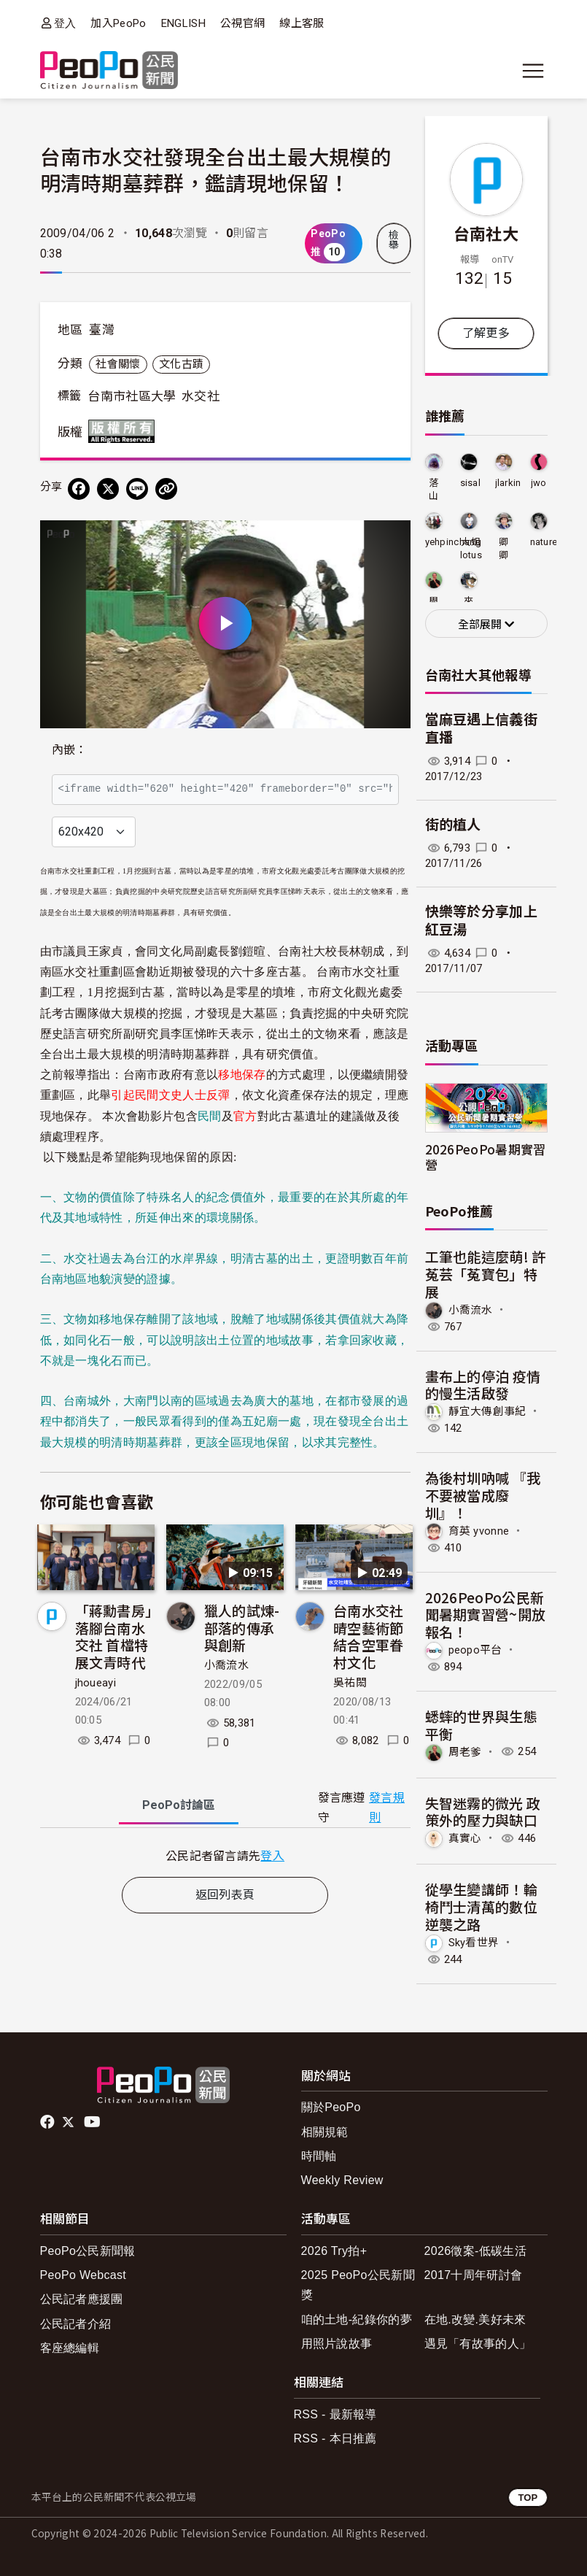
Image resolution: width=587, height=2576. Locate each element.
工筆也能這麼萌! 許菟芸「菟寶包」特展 (485, 1273)
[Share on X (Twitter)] (108, 489)
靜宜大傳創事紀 (487, 1411)
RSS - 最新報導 (335, 2414)
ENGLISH (183, 23)
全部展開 (486, 624)
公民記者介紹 (76, 2324)
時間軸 (319, 2156)
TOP (527, 2497)
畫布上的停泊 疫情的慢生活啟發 (483, 1384)
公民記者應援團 (81, 2299)
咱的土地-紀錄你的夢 (357, 2319)
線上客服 (301, 23)
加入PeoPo (118, 23)
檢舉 (394, 240)
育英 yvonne (479, 1530)
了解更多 (486, 333)
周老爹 (465, 1751)
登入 (65, 23)
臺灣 (101, 330)
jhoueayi (96, 1682)
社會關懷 (118, 364)
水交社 (200, 396)
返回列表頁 (225, 1895)
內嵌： (70, 750)
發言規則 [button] (387, 1807)
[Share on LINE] (137, 489)
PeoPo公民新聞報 (88, 2251)
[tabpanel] (225, 1855)
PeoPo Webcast (83, 2275)
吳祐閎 (350, 1682)
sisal (470, 482)
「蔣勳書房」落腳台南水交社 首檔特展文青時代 (113, 1636)
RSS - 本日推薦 (335, 2438)
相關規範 (325, 2132)
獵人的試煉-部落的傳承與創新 (242, 1627)
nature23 (549, 541)
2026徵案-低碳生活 (475, 2251)
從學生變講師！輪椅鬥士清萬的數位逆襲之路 (481, 1906)
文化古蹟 (181, 364)
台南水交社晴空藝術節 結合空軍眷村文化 (368, 1636)
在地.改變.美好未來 (475, 2319)
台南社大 (486, 232)
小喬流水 (226, 1665)
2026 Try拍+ (334, 2251)
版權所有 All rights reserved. (124, 431)
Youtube (93, 2122)
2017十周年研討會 (473, 2275)
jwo (539, 482)
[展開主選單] (533, 70)
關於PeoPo (331, 2107)
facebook (48, 2122)
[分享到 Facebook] (79, 489)
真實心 (465, 1838)
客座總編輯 (70, 2348)
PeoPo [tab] (178, 1805)
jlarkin (508, 482)
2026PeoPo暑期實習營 (485, 1156)
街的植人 (453, 825)
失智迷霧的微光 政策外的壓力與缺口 (483, 1811)
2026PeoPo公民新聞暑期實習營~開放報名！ (485, 1614)
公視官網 (242, 23)
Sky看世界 (473, 1941)
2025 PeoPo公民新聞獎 (358, 2285)
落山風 (433, 490)
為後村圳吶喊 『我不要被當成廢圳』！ (483, 1495)
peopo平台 (475, 1650)
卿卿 (503, 548)
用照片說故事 (337, 2343)
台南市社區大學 (132, 396)
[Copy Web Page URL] (166, 489)
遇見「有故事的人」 (478, 2343)
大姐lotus (471, 548)
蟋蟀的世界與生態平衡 (481, 1724)
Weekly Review (342, 2180)
